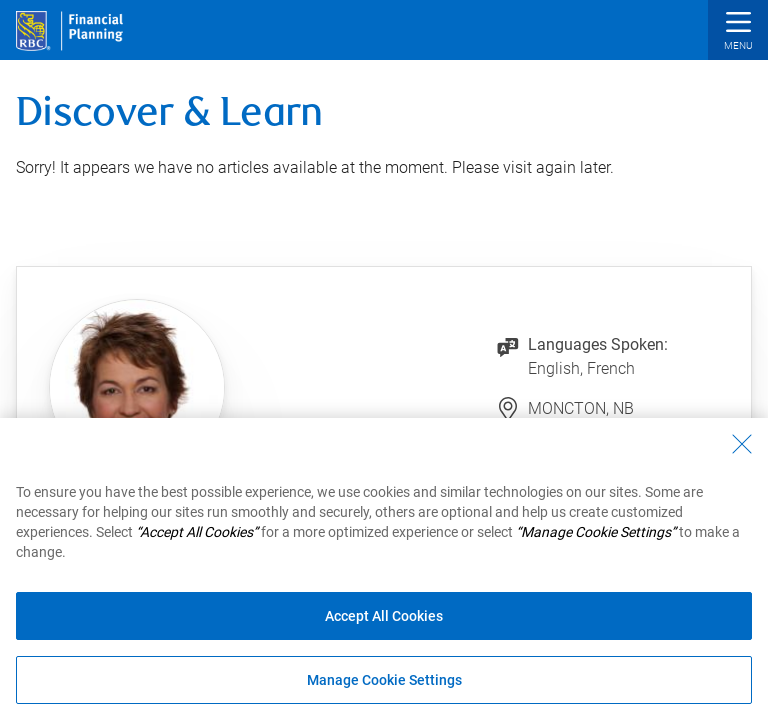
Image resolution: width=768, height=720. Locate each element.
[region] (384, 569)
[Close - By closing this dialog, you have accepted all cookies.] (742, 444)
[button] (738, 32)
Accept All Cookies (384, 616)
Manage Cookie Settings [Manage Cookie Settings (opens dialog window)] (384, 680)
